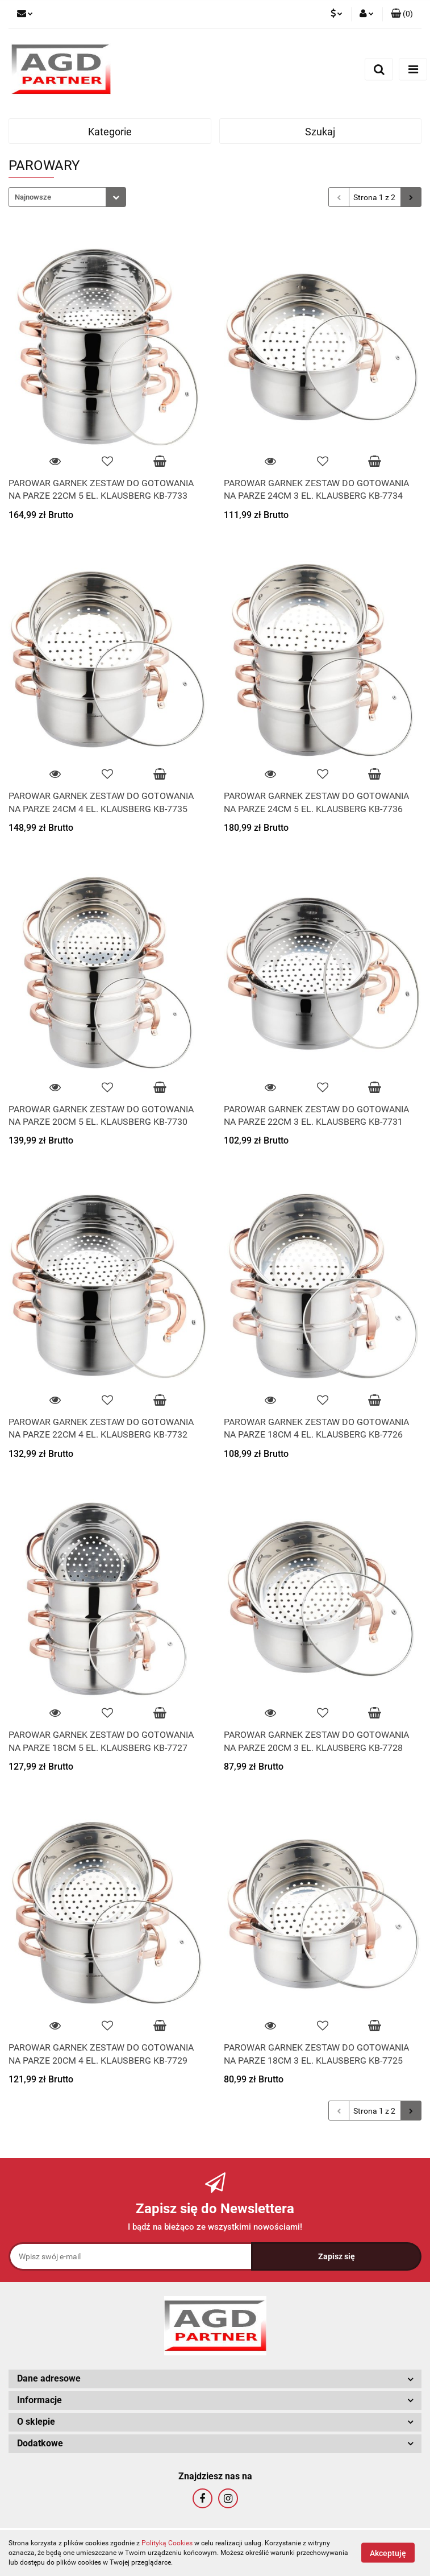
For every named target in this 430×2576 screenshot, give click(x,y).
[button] (401, 14)
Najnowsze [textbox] (33, 197)
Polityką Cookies (167, 2543)
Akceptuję (388, 2553)
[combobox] (67, 197)
